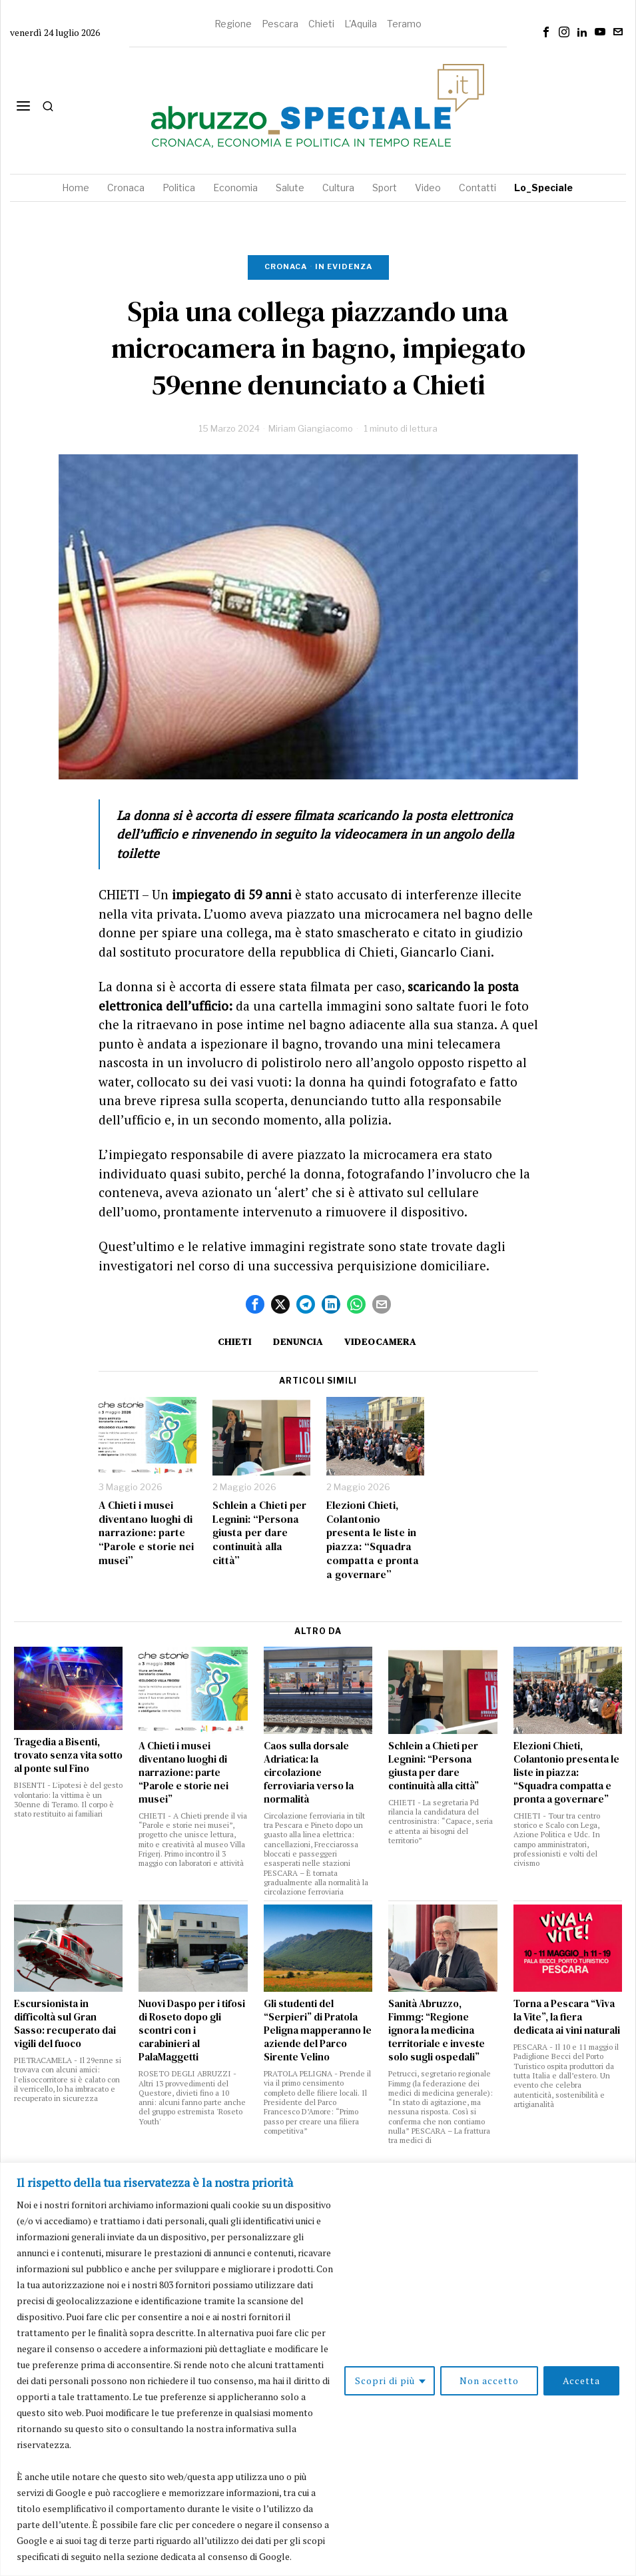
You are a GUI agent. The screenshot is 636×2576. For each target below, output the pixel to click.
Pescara (280, 23)
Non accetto (489, 2380)
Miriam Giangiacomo (310, 428)
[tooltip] (546, 32)
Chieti (321, 23)
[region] (318, 2369)
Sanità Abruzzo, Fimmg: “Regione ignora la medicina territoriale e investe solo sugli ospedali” (436, 2030)
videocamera (380, 1341)
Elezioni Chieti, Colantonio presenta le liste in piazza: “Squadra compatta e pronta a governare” (372, 1539)
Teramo (404, 23)
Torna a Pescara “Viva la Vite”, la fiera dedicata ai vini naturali (566, 2017)
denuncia (298, 1341)
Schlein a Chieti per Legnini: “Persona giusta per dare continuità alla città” (259, 1532)
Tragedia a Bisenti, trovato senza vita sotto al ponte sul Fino (68, 1755)
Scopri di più (385, 2380)
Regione (233, 23)
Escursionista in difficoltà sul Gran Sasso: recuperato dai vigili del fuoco (65, 2023)
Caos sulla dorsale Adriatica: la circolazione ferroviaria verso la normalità (309, 1772)
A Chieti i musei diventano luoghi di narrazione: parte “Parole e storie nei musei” (146, 1532)
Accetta (581, 2380)
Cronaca (285, 266)
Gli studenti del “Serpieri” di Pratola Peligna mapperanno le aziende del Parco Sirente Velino (318, 2030)
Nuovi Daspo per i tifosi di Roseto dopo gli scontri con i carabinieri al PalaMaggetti (192, 2030)
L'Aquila (360, 23)
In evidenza (343, 266)
